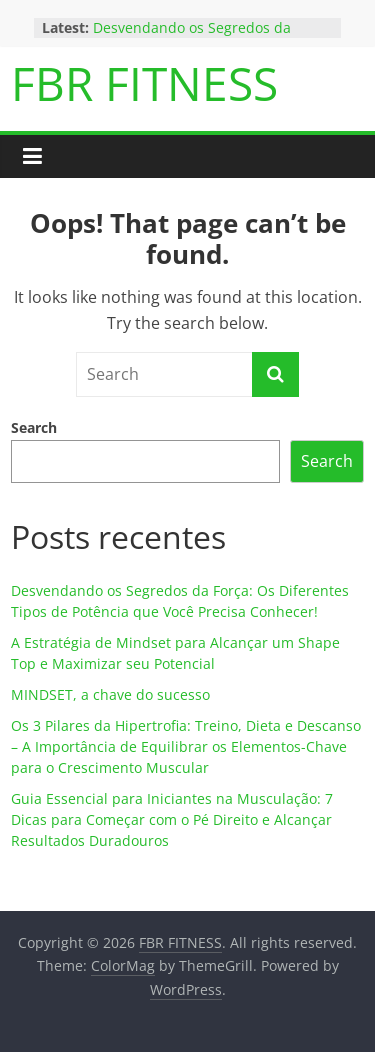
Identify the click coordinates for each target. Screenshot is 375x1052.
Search (34, 427)
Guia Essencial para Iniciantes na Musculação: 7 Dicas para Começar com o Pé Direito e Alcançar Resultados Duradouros (172, 819)
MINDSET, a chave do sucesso (110, 694)
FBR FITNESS (144, 83)
